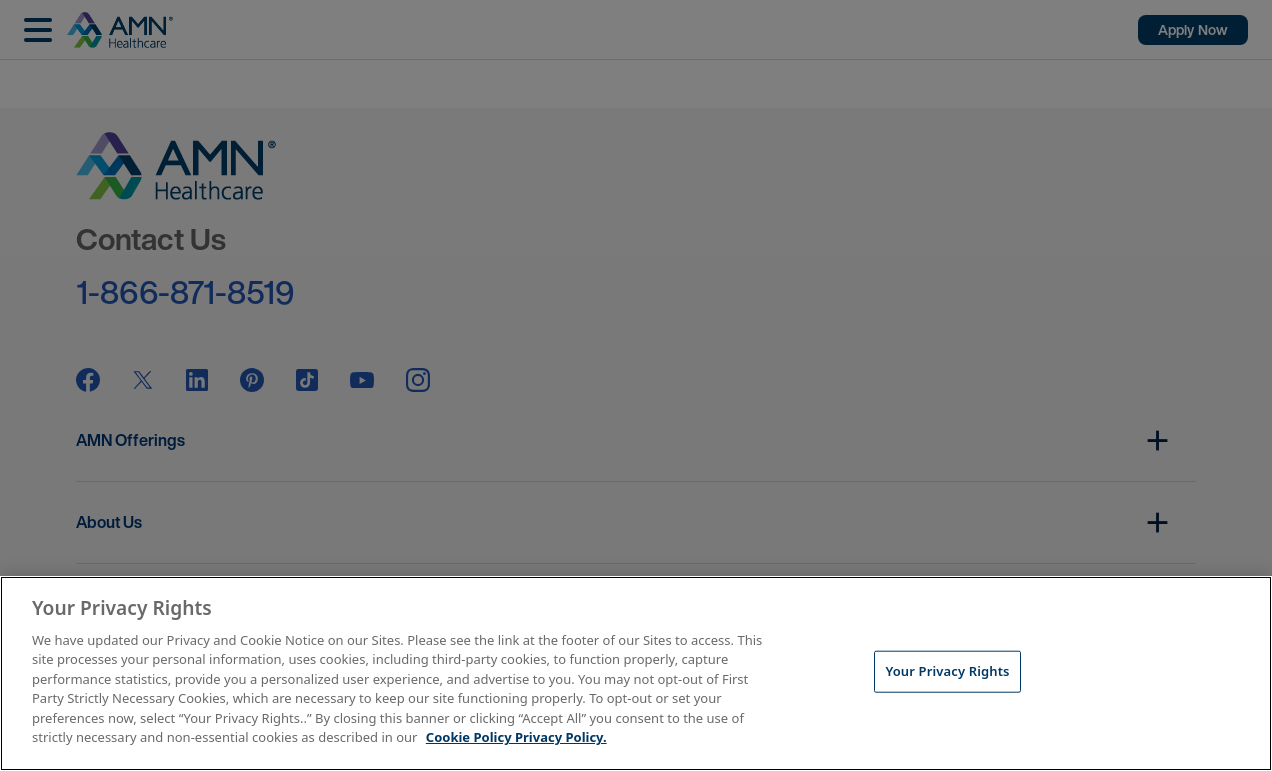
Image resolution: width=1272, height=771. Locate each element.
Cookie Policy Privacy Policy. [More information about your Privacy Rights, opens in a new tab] (516, 737)
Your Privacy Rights (947, 671)
